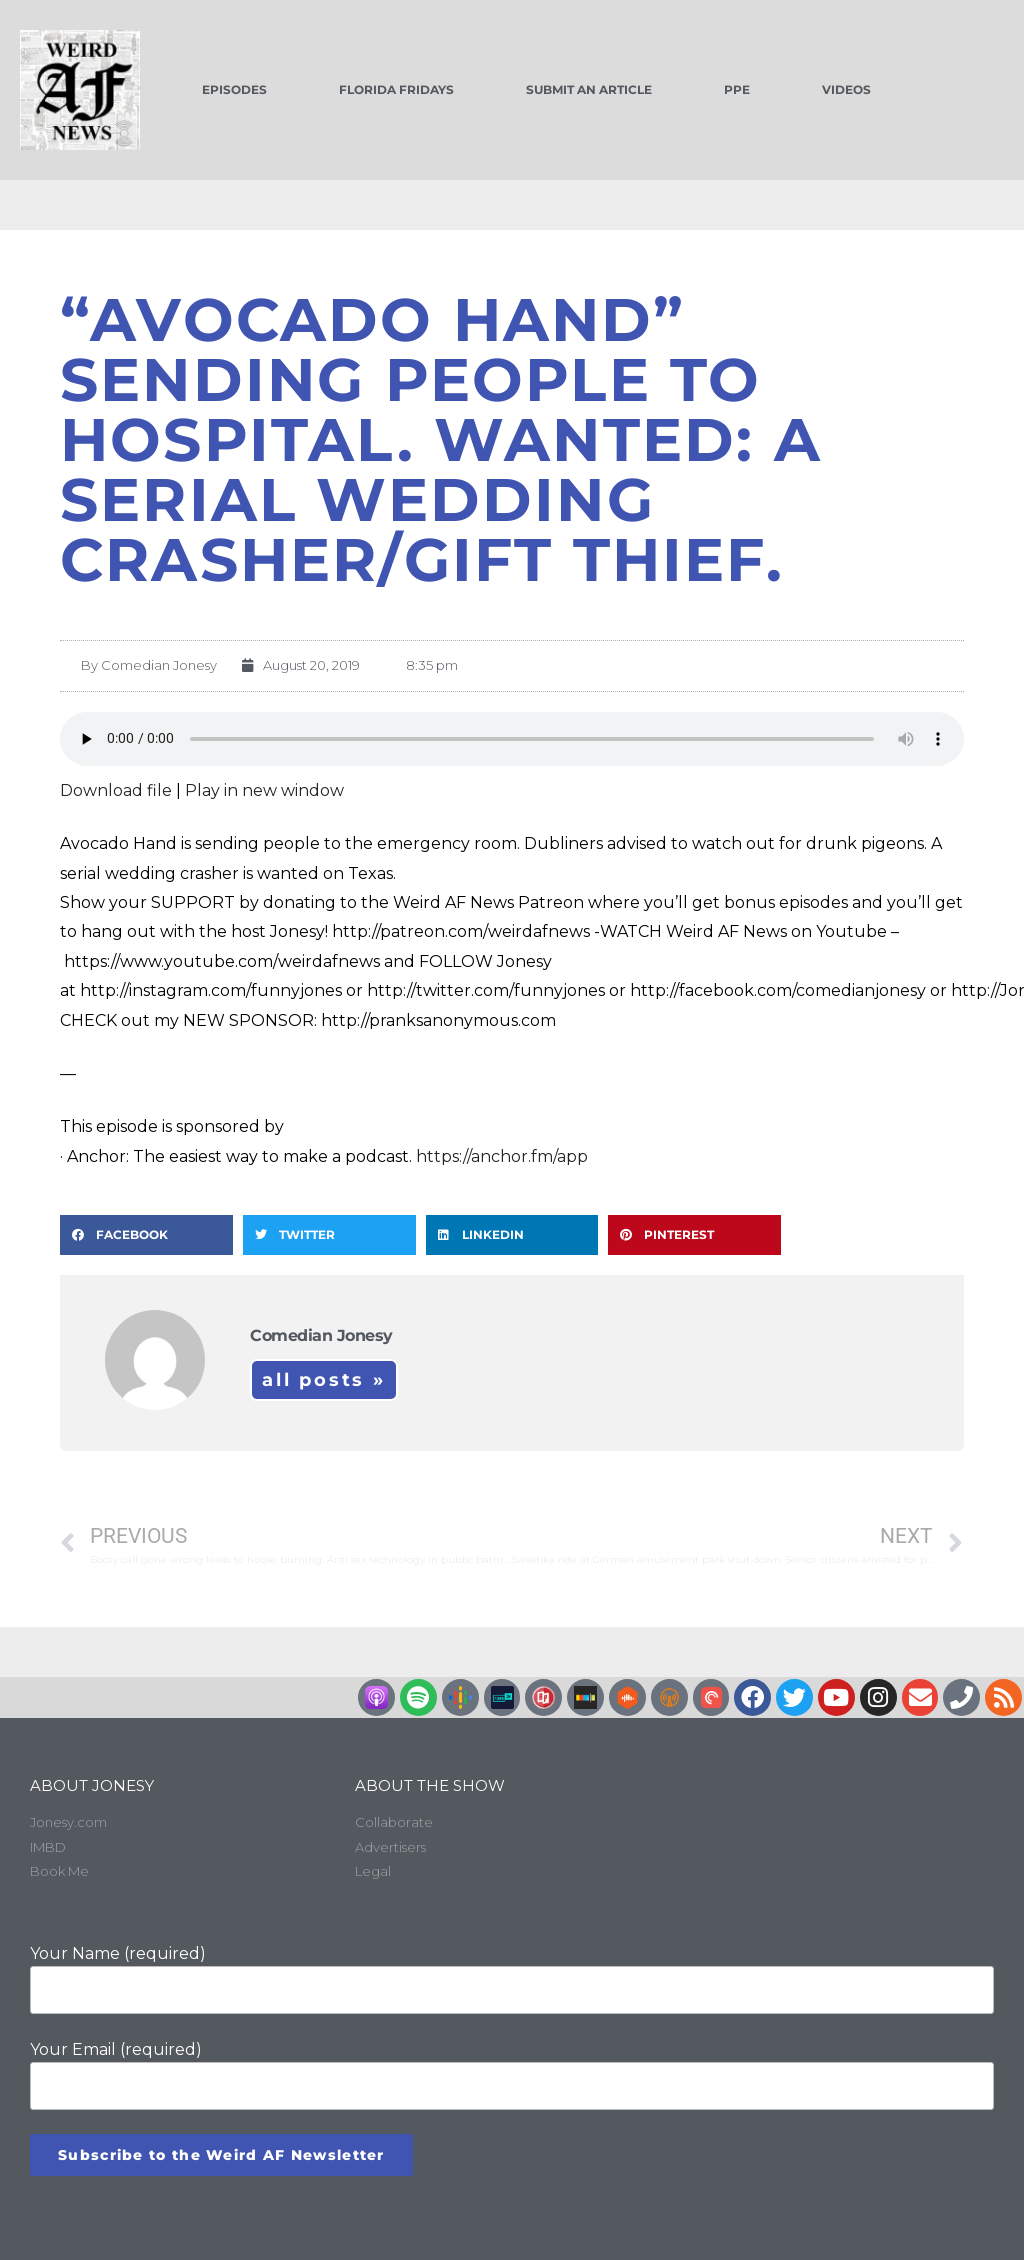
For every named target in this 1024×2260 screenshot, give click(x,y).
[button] (146, 1235)
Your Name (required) (512, 1979)
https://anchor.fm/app (502, 1156)
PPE (737, 89)
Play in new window (264, 790)
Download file (116, 790)
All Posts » (324, 1380)
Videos (846, 89)
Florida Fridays (396, 89)
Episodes (234, 89)
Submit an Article (589, 89)
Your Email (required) (512, 2075)
